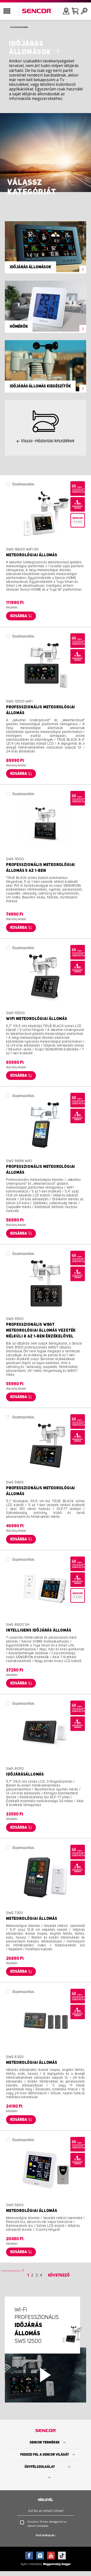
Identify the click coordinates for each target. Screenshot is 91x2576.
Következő (59, 2278)
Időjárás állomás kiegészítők (40, 387)
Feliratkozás (44, 2538)
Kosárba (18, 617)
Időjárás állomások (30, 268)
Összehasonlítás (23, 486)
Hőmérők (19, 328)
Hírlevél (45, 2502)
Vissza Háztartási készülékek (33, 28)
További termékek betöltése (27, 2272)
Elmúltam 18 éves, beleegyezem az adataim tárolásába (47, 2526)
